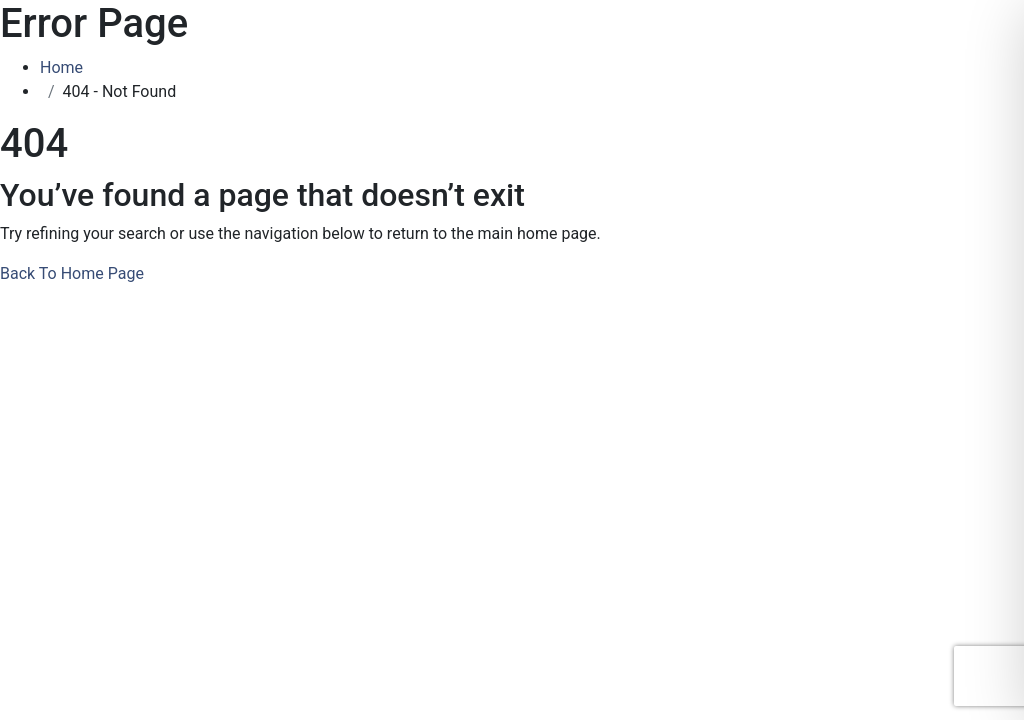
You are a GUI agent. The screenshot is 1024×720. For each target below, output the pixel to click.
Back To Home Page (72, 273)
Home (65, 67)
